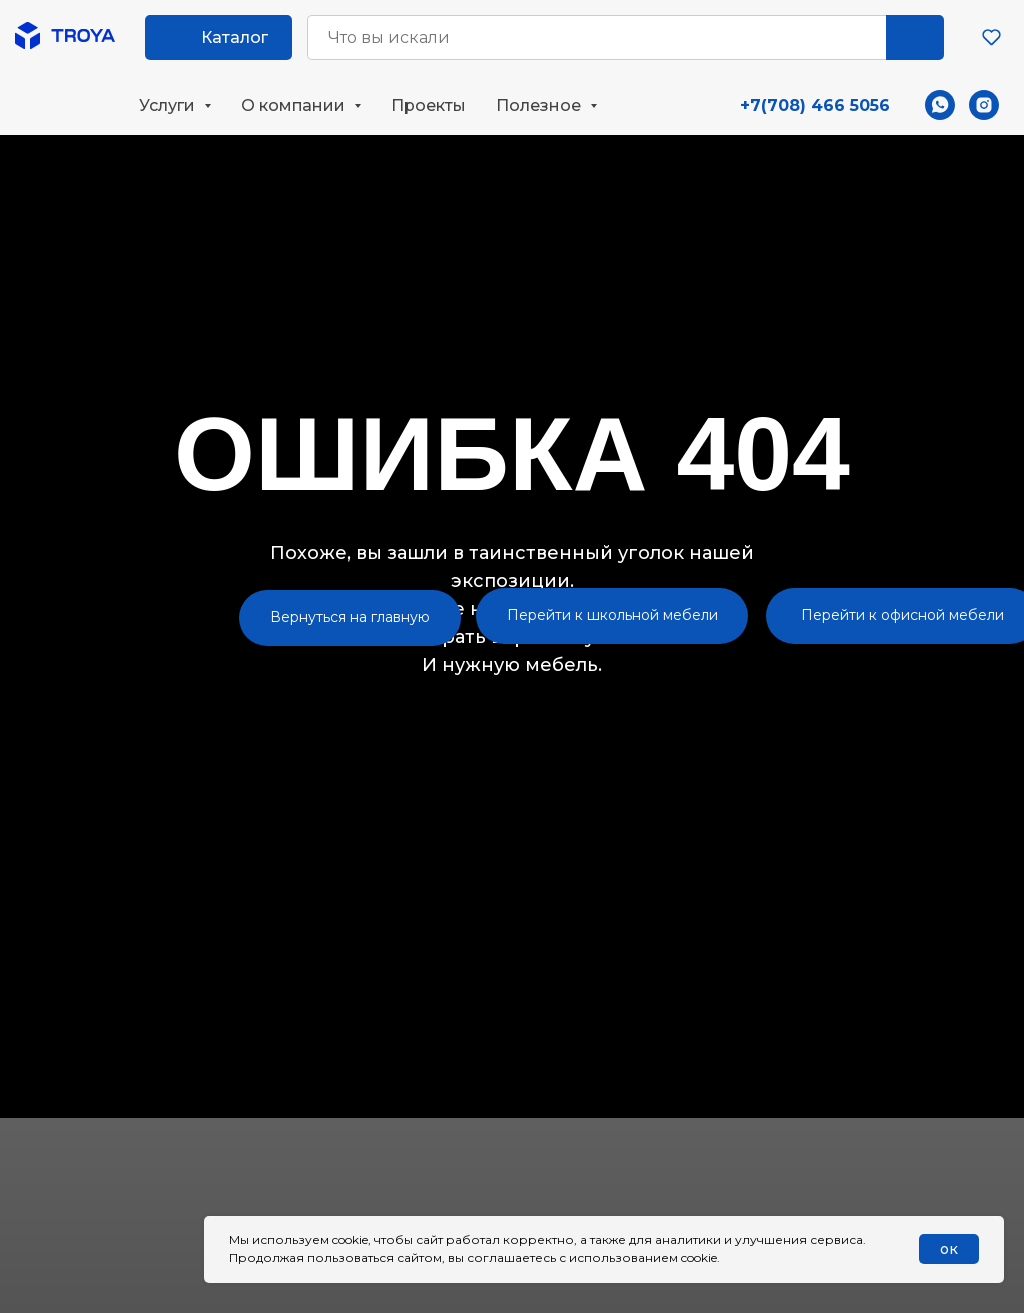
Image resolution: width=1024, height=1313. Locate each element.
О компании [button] (295, 105)
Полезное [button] (540, 105)
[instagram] (984, 105)
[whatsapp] (940, 105)
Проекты (428, 105)
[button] (991, 36)
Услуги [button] (169, 105)
